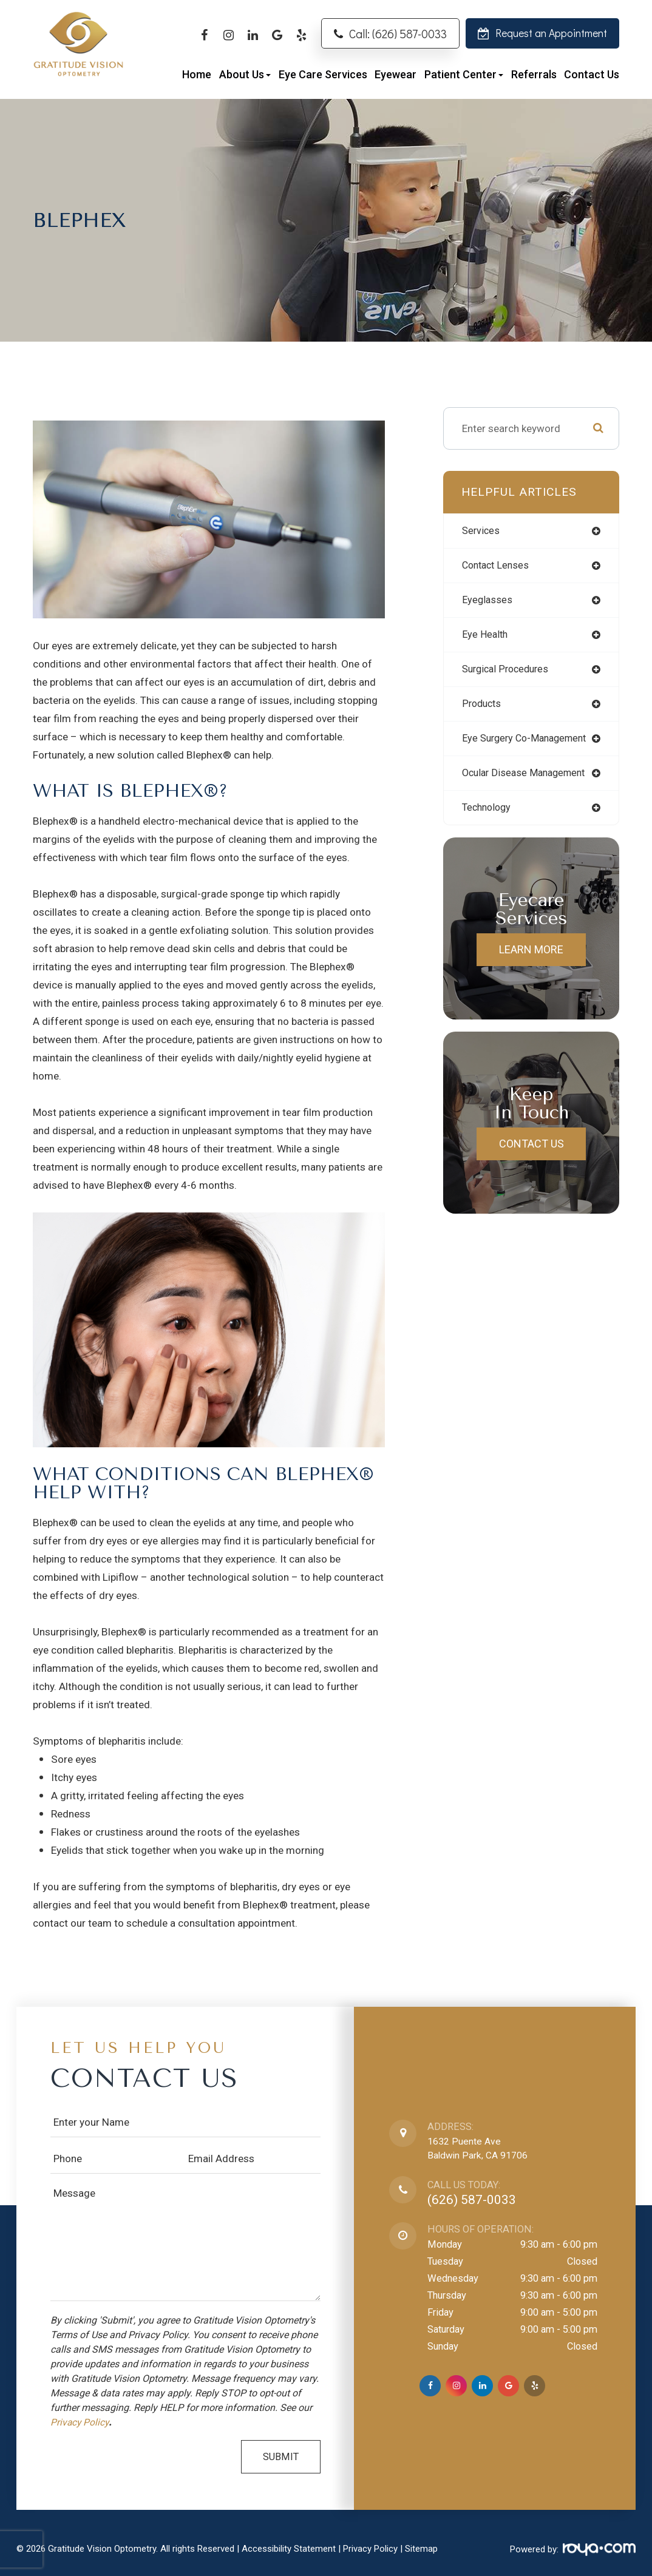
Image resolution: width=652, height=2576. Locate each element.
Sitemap (421, 2548)
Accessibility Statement (289, 2548)
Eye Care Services (323, 74)
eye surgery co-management (528, 743)
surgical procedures (508, 672)
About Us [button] (245, 74)
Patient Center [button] (463, 74)
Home (196, 74)
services (481, 531)
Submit (281, 2457)
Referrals (534, 74)
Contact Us (591, 74)
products (483, 707)
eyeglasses (488, 601)
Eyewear (395, 74)
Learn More (531, 956)
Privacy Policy (81, 2422)
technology (488, 814)
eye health (486, 637)
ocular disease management (527, 778)
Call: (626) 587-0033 (398, 33)
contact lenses (498, 566)
